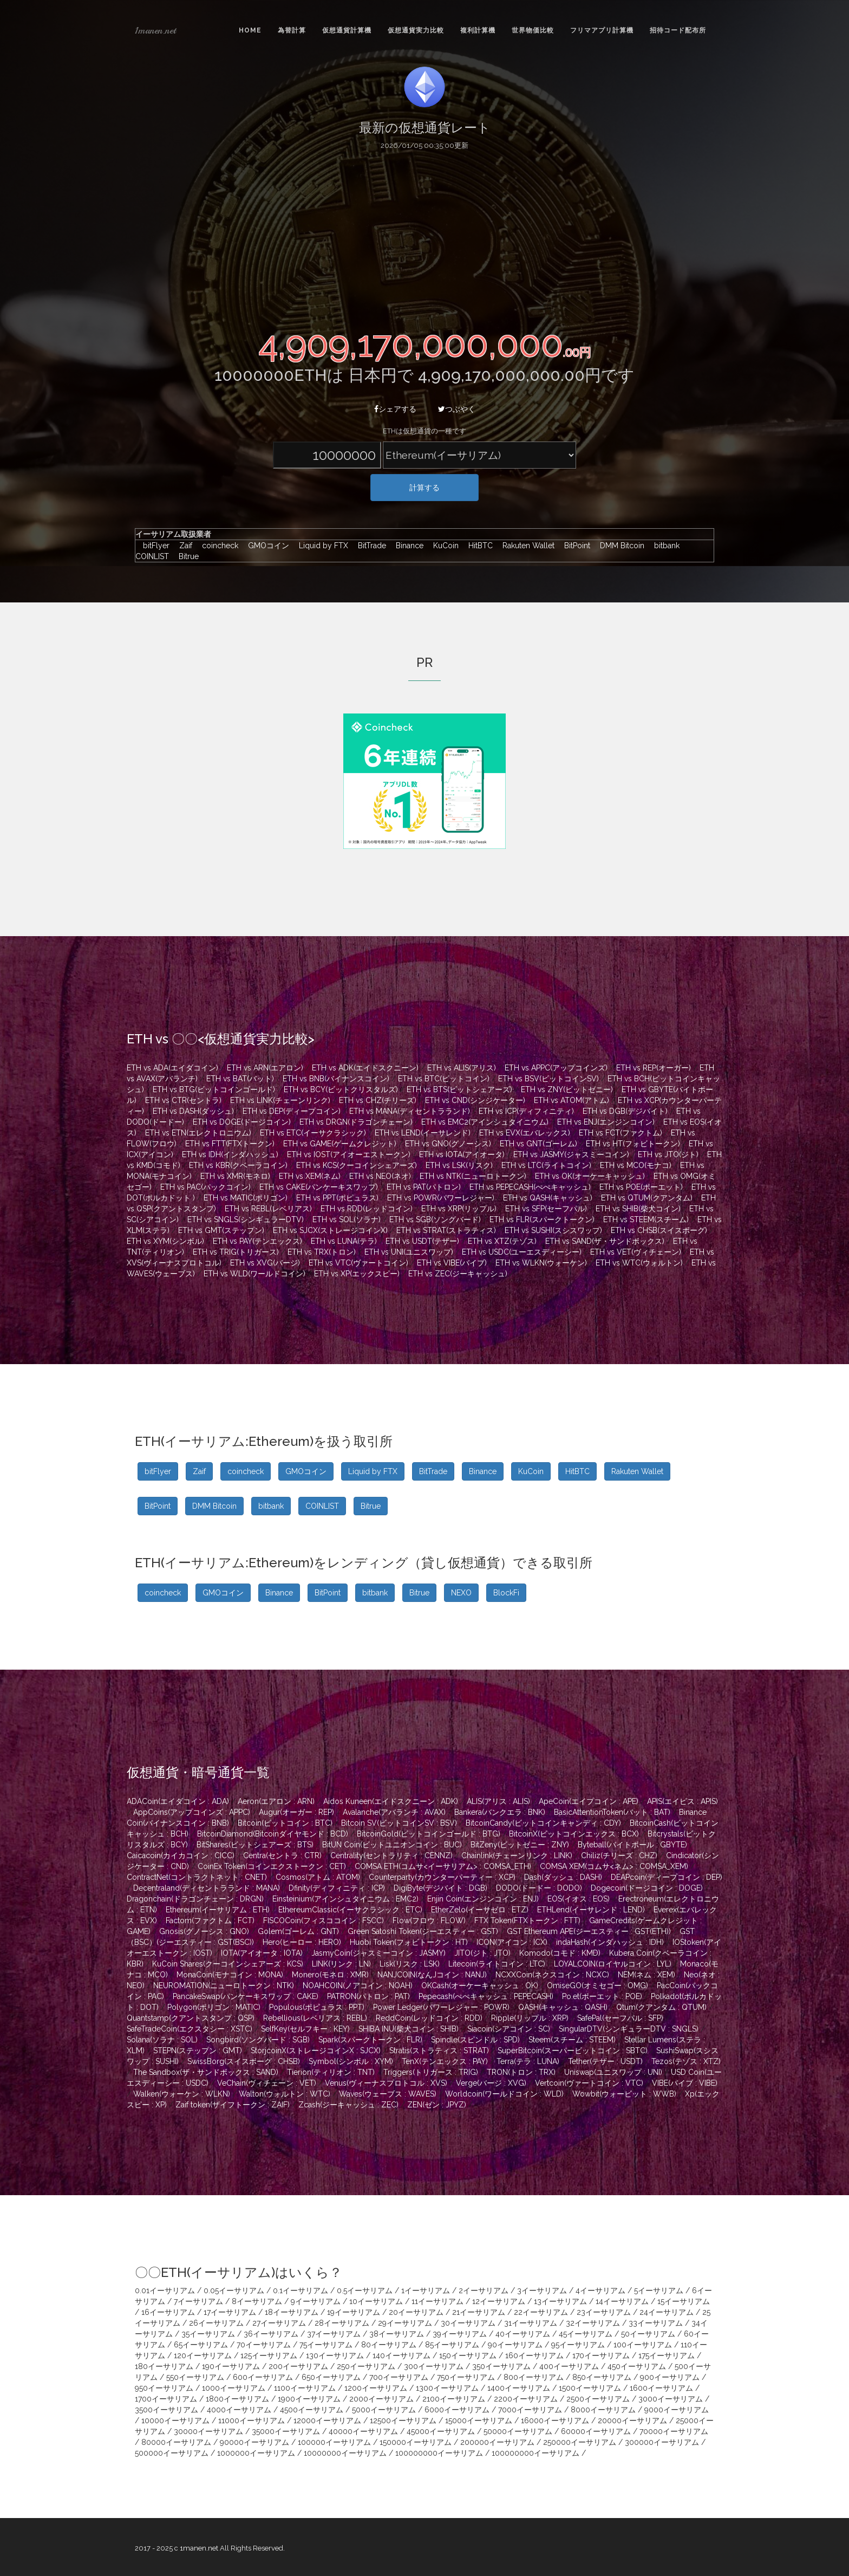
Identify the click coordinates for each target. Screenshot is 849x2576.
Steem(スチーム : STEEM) (572, 2039)
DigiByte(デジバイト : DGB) (440, 1888)
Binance (407, 545)
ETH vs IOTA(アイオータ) (462, 1154)
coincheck (217, 545)
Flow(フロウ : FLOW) (429, 1920)
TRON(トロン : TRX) (521, 2072)
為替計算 (292, 30)
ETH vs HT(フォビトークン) (633, 1143)
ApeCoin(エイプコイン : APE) (588, 1801)
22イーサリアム (541, 2312)
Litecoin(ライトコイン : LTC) (496, 1963)
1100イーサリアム (305, 2388)
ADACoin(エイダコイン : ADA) (178, 1801)
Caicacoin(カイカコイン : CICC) (180, 1855)
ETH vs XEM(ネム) (310, 1176)
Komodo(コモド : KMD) (559, 1953)
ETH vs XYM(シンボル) (165, 1241)
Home (250, 30)
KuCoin (443, 545)
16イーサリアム (168, 2312)
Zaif (183, 545)
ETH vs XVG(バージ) (265, 1262)
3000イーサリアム (670, 2399)
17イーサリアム (230, 2312)
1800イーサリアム (237, 2399)
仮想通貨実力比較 (416, 30)
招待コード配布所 (678, 30)
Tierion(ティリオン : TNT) (331, 2072)
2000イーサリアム (381, 2399)
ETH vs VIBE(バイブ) (452, 1262)
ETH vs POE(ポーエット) (641, 1187)
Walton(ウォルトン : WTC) (284, 2094)
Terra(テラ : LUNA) (528, 2061)
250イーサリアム (366, 2366)
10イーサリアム (376, 2301)
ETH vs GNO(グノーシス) (448, 1143)
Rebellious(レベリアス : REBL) (315, 2018)
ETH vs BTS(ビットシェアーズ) (459, 1089)
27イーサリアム (279, 2323)
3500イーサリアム (166, 2409)
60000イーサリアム (596, 2431)
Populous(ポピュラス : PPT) (316, 2007)
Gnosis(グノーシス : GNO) (204, 1931)
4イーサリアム (600, 2290)
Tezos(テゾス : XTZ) (686, 2061)
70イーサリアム (264, 2344)
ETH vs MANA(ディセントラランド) (409, 1111)
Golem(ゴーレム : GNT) (298, 1931)
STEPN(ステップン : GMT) (197, 2050)
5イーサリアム (658, 2290)
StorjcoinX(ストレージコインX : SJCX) (316, 2050)
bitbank (664, 545)
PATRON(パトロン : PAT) (368, 1996)
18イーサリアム (291, 2312)
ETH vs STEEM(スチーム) (646, 1219)
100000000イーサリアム (439, 2453)
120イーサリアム (203, 2355)
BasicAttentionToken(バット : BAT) (612, 1812)
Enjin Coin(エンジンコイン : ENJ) (483, 1898)
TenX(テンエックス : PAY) (445, 2061)
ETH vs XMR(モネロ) (235, 1176)
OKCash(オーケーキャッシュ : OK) (479, 1985)
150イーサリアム (468, 2355)
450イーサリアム (637, 2366)
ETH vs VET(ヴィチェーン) (635, 1252)
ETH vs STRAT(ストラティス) (446, 1230)
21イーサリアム (478, 2312)
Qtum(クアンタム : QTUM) (661, 2007)
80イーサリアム (388, 2344)
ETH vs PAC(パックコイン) (205, 1187)
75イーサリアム (325, 2344)
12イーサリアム (498, 2301)
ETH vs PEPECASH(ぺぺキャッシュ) (530, 1187)
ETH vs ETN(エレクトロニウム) (198, 1132)
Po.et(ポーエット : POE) (602, 1996)
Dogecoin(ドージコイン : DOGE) (647, 1888)
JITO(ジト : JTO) (482, 1953)
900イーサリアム (670, 2377)
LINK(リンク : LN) (341, 1963)
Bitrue (185, 556)
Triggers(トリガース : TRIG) (430, 2072)
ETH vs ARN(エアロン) (265, 1067)
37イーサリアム (334, 2334)
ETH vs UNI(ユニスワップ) (408, 1252)
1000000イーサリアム (256, 2453)
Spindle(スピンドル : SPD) (475, 2039)
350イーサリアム (501, 2366)
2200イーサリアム (526, 2399)
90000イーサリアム (254, 2442)
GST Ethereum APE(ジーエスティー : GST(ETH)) (589, 1931)
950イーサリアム (164, 2388)
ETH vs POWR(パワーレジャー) (440, 1197)
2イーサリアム (483, 2290)
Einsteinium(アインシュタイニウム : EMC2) (345, 1898)
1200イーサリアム (375, 2388)
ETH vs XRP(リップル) (459, 1208)
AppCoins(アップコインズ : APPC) (191, 1812)
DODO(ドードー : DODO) (539, 1888)
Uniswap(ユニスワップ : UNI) (613, 2072)
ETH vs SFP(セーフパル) (546, 1208)
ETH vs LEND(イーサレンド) (423, 1132)
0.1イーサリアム (300, 2290)
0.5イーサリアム (365, 2290)
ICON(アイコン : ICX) (511, 1942)
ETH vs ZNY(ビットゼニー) (567, 1089)
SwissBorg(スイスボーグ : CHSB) (243, 2061)
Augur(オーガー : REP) (296, 1812)
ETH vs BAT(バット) (240, 1078)
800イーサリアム (534, 2377)
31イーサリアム (530, 2323)
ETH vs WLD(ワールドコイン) (254, 1273)
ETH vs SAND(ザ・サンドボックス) (604, 1241)
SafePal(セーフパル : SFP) (620, 2018)
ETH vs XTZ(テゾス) (502, 1241)
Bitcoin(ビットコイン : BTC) (285, 1823)
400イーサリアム (569, 2366)
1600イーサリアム (661, 2388)
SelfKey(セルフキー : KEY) (305, 2029)
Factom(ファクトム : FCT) (210, 1920)
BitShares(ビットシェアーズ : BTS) (255, 1844)
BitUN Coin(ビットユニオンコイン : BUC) (392, 1844)
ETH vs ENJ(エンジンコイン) (606, 1122)
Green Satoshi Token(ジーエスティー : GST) (423, 1931)
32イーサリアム (593, 2323)
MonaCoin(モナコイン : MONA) (230, 1974)
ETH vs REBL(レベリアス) (268, 1208)
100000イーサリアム (334, 2442)
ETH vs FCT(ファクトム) (620, 1132)
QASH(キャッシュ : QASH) (563, 2007)
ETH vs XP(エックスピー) (357, 1273)
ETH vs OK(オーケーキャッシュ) (590, 1176)
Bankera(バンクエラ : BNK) (499, 1812)
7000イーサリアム (530, 2409)
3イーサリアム (542, 2290)
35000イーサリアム (286, 2431)
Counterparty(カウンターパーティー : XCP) (442, 1877)
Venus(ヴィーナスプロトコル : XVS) (386, 2083)
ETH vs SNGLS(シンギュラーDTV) (245, 1219)
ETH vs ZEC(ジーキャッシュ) (457, 1273)
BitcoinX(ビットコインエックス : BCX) (574, 1833)
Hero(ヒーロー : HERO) (302, 1942)
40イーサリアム (522, 2334)
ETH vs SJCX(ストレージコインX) (330, 1230)
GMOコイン (265, 545)
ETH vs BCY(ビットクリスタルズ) (341, 1089)
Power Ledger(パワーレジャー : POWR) (441, 2007)
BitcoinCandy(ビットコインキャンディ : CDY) (543, 1823)
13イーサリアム (560, 2301)
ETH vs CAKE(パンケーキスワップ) (318, 1187)
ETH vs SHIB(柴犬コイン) (638, 1208)
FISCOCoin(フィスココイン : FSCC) (323, 1920)
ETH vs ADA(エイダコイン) (172, 1067)
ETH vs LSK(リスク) (459, 1165)
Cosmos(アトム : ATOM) (318, 1877)
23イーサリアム (604, 2312)
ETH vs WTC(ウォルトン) (639, 1262)
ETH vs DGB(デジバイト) (625, 1111)
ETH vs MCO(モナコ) (635, 1165)
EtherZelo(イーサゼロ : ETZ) (479, 1909)
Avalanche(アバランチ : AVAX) (394, 1812)
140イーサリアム (401, 2355)
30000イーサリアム (208, 2431)
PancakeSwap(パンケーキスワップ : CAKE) (245, 1996)
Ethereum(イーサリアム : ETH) (218, 1909)
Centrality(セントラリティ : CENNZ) (391, 1855)
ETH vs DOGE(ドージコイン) (242, 1122)
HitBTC (478, 545)
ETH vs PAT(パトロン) (424, 1187)
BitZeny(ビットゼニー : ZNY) (520, 1844)
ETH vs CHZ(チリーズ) (377, 1100)
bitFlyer (153, 545)
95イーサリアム (578, 2344)
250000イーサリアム (579, 2442)
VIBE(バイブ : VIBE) (684, 2083)
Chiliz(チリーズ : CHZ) (619, 1855)
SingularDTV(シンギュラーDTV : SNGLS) (628, 2029)
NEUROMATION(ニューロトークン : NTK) (223, 1985)
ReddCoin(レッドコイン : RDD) (429, 2018)
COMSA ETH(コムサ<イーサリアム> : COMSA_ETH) (443, 1866)
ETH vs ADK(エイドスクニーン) (365, 1067)
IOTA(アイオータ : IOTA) (262, 1953)
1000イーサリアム (233, 2388)
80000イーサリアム (176, 2442)
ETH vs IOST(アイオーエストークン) (348, 1154)
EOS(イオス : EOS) (578, 1898)
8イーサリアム (257, 2301)
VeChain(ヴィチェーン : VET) (266, 2083)
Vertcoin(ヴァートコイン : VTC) (589, 2083)
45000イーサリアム (441, 2431)
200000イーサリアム (497, 2442)
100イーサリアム (642, 2344)
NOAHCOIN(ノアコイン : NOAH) (358, 1985)
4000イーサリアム (239, 2409)
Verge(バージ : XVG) (491, 2083)
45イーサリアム (585, 2334)
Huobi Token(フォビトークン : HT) (409, 1942)
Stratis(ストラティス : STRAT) (439, 2050)
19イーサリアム (353, 2312)
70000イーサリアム (673, 2431)
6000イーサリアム (456, 2409)
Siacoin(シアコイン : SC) (508, 2029)
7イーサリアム (198, 2301)
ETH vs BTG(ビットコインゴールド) (214, 1089)
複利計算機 (477, 30)
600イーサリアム (263, 2377)
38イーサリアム (396, 2334)
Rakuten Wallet (526, 545)
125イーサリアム (268, 2355)
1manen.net (155, 30)
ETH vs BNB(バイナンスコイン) (336, 1078)
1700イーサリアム (166, 2399)
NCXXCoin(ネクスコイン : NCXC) (552, 1974)
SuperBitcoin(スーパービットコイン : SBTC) (573, 2050)
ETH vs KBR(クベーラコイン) (238, 1165)
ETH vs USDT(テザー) (422, 1241)
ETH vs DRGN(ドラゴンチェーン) (356, 1122)
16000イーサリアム (555, 2420)
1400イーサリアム (518, 2388)
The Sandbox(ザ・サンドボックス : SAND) (205, 2072)
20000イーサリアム (632, 2420)
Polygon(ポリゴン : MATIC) (213, 2007)
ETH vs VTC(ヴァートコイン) (358, 1262)
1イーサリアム (425, 2290)
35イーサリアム (208, 2334)
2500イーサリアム (598, 2399)
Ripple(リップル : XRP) (530, 2018)
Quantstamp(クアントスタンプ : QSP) (190, 2018)
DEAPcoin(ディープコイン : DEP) (666, 1877)
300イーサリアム (433, 2366)
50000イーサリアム (518, 2431)
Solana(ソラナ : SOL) (162, 2039)
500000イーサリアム (171, 2453)
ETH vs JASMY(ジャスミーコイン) (571, 1154)
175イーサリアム (666, 2355)
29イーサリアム (405, 2323)
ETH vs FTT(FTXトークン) (230, 1143)
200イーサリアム (298, 2366)
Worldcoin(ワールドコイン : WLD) (504, 2094)
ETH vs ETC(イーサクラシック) (313, 1132)
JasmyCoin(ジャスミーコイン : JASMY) (378, 1953)
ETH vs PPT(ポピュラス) (337, 1197)
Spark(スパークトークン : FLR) (370, 2039)
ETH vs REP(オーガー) (653, 1067)
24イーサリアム (666, 2312)
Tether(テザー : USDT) (605, 2061)
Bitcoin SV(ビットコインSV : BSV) (399, 1823)
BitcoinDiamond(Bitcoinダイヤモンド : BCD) (272, 1833)
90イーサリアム (515, 2344)
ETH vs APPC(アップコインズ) (556, 1067)
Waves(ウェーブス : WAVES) (387, 2094)
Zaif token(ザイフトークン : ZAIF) (232, 2104)
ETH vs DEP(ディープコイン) (292, 1111)
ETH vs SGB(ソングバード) (435, 1219)
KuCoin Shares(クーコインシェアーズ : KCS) (227, 1963)
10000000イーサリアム (345, 2453)
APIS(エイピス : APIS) (682, 1801)
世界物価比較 (533, 30)
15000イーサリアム (478, 2420)
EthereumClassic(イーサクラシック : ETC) (350, 1909)
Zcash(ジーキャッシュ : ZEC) (348, 2104)
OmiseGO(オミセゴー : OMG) (597, 1985)
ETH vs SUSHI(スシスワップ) (553, 1230)
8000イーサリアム (603, 2409)
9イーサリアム (316, 2301)
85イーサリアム (452, 2344)
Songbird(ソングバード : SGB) (258, 2039)
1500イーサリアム (590, 2388)
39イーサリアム (460, 2334)
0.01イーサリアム (165, 2290)
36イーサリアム (271, 2334)
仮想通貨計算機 (346, 30)
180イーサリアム (164, 2366)
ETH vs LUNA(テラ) (344, 1241)
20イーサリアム (416, 2312)
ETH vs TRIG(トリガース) (236, 1252)
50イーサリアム (648, 2334)
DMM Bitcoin (619, 545)
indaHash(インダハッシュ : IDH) (610, 1942)
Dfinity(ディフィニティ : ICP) (337, 1888)
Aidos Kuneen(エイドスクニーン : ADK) (390, 1801)
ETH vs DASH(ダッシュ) (193, 1111)
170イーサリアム (601, 2355)
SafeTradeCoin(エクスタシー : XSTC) (189, 2029)
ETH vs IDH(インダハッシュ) (230, 1154)
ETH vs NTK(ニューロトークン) (473, 1176)
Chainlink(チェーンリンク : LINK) (516, 1855)
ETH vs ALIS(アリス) (461, 1067)
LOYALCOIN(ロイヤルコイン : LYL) (612, 1963)
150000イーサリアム (416, 2442)
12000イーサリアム (327, 2420)
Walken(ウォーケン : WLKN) (181, 2094)
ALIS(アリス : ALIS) (498, 1801)
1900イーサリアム (309, 2399)
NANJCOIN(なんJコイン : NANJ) (432, 1974)
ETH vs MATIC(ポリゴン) (246, 1197)
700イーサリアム (398, 2377)
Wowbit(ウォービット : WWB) (624, 2094)
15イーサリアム (683, 2301)
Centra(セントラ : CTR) (282, 1855)
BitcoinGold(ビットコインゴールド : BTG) (428, 1833)
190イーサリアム (231, 2366)
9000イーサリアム (676, 2409)
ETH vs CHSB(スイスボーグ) (659, 1230)
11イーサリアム (437, 2301)
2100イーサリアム (453, 2399)
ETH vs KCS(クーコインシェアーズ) (356, 1165)
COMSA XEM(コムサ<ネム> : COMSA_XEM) (614, 1866)
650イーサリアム (331, 2377)
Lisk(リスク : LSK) (410, 1963)
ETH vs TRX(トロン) (322, 1252)
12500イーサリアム (403, 2420)
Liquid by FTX (320, 545)
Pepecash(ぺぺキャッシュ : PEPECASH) (486, 1996)
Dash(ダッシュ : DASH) (563, 1877)
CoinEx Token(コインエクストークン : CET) (272, 1866)
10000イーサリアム (175, 2420)
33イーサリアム (656, 2323)
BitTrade (369, 545)
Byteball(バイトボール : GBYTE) (632, 1844)
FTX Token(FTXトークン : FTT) (527, 1920)
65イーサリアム (201, 2344)
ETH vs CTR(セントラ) (183, 1100)
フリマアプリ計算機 (602, 30)
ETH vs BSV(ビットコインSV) (548, 1078)
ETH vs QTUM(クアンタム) (647, 1197)
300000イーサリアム (662, 2442)
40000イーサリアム (363, 2431)
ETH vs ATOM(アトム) (571, 1100)
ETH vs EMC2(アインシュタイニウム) (484, 1122)
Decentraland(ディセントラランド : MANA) (206, 1888)
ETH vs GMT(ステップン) (221, 1230)
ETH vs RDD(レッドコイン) (367, 1208)
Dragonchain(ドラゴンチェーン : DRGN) (195, 1898)
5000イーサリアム (384, 2409)
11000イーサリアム (251, 2420)
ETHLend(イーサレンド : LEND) (591, 1909)
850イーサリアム (601, 2377)
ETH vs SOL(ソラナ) (346, 1219)
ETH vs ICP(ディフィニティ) (526, 1111)
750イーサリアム (466, 2377)
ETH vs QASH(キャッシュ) (547, 1197)
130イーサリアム (335, 2355)
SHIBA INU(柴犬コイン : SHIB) (408, 2029)
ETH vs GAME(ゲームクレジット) (339, 1143)
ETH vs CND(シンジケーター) (475, 1100)
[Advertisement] (424, 237)
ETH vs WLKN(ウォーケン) (541, 1262)
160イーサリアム (534, 2355)
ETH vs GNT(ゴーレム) (538, 1143)
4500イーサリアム (311, 2409)
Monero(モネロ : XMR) (330, 1974)
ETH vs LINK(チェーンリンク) (280, 1100)
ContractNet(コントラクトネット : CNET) (197, 1877)
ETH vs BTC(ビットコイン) (443, 1078)
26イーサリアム (216, 2323)
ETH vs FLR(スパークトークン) (542, 1219)
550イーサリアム (195, 2377)
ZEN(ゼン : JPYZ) (436, 2104)
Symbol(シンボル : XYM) (351, 2061)
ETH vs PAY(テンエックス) (257, 1241)
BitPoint (574, 545)
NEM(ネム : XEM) (646, 1974)
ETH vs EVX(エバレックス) (524, 1132)
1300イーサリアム (447, 2388)
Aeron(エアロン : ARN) (276, 1801)
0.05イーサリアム (234, 2290)
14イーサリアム (622, 2301)
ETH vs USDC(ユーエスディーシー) (522, 1252)
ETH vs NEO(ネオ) (380, 1176)
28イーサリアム (342, 2323)
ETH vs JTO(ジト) (668, 1154)
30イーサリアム (468, 2323)
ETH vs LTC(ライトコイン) (546, 1165)
